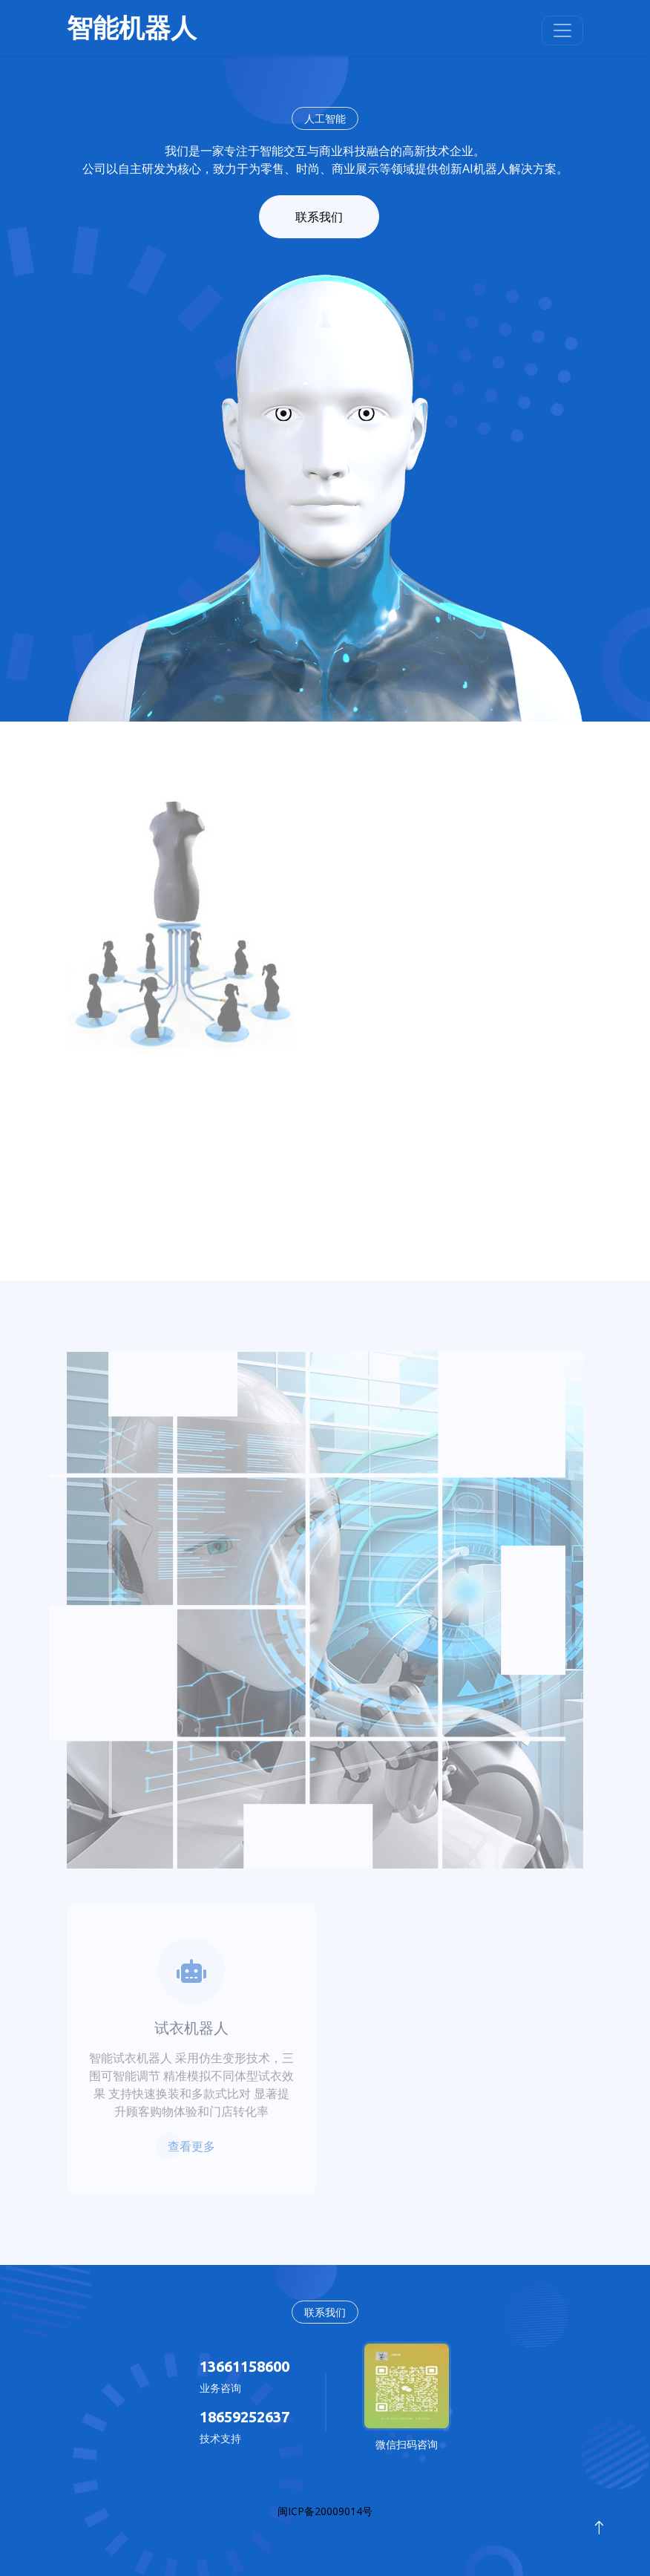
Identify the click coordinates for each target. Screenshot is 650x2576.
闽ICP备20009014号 (325, 2511)
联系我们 (319, 217)
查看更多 (191, 2146)
